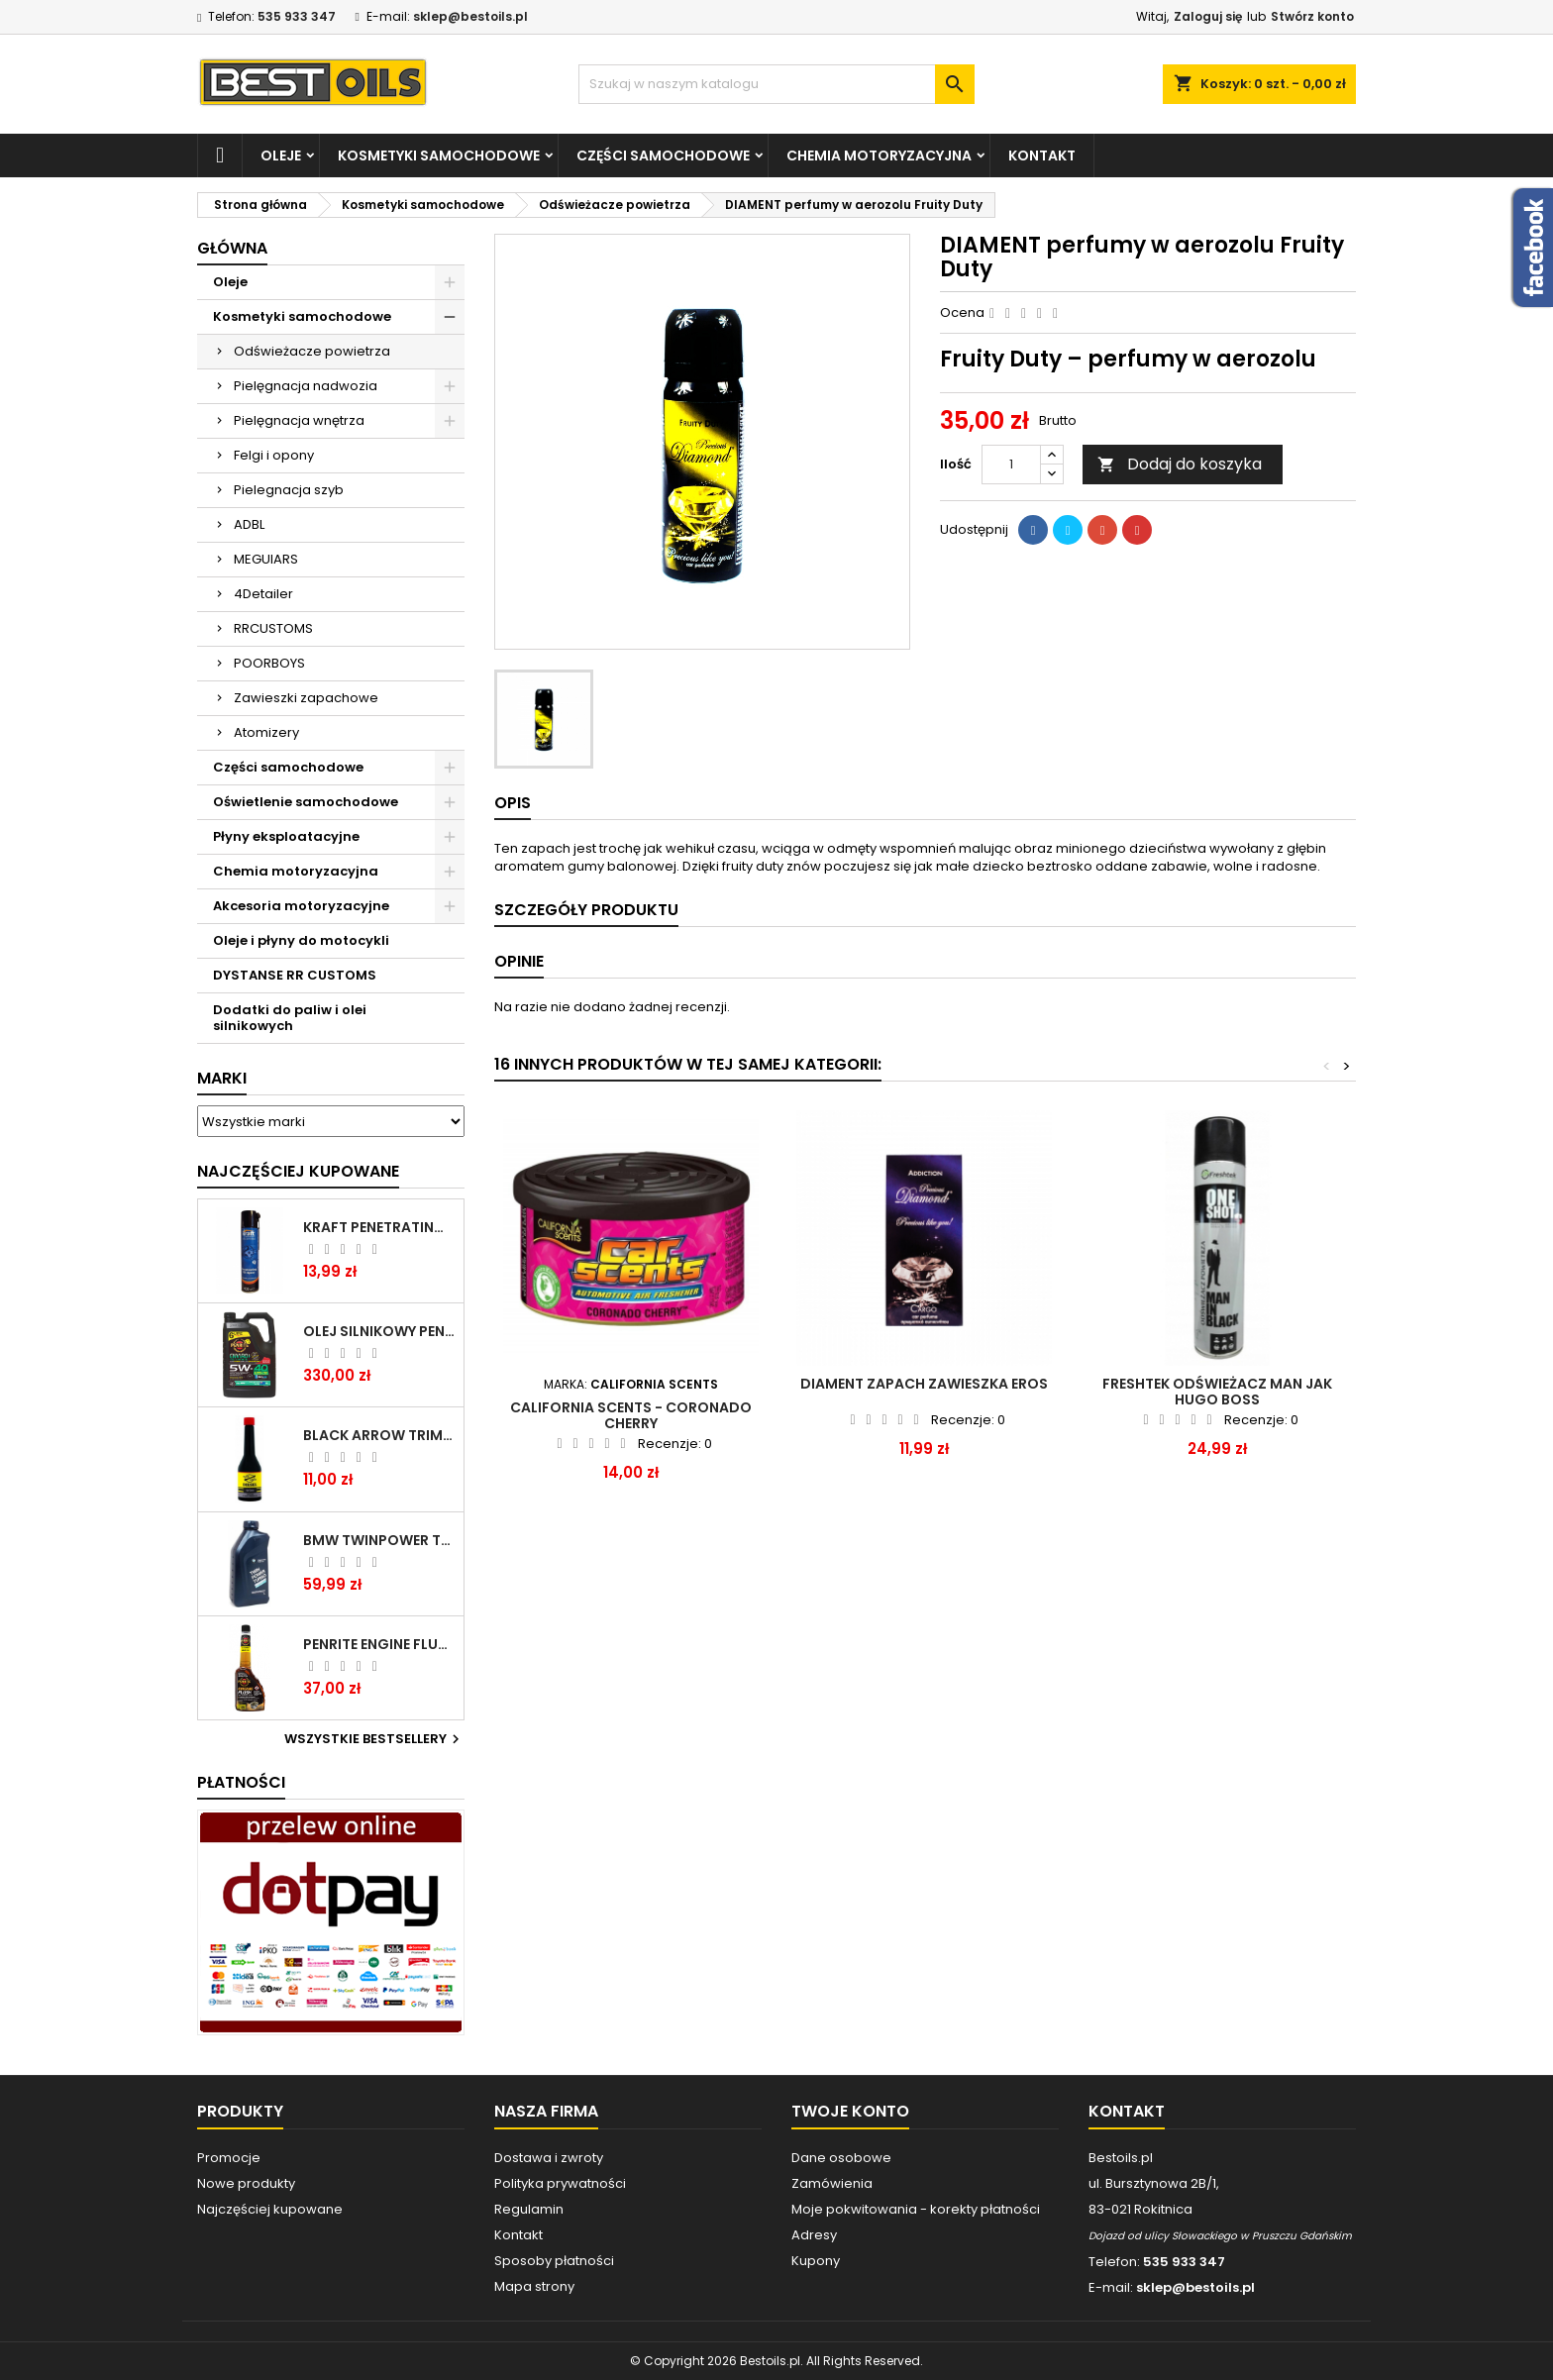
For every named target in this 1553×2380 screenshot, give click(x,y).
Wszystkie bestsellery (374, 1739)
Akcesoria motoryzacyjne (301, 905)
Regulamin (529, 2209)
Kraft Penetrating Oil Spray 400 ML (379, 1227)
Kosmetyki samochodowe (439, 155)
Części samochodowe (663, 155)
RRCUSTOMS (273, 628)
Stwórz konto (1312, 16)
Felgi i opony (274, 455)
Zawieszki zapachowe (306, 697)
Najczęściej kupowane (270, 2209)
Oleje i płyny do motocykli (301, 940)
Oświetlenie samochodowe (305, 801)
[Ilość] (1011, 464)
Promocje (228, 2157)
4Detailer (263, 593)
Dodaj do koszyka (1179, 464)
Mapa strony (534, 2286)
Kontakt (1042, 155)
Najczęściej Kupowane (298, 1171)
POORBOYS (269, 663)
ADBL (249, 524)
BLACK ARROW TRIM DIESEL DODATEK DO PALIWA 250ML (379, 1435)
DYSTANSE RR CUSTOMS (294, 975)
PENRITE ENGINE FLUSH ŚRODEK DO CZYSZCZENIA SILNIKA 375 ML (379, 1644)
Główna (232, 248)
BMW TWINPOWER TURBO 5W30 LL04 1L (379, 1540)
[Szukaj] (776, 84)
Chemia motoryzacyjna (879, 155)
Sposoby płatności (554, 2260)
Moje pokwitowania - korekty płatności (915, 2209)
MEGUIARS (266, 559)
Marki (222, 1078)
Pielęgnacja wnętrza (299, 420)
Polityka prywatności (560, 2183)
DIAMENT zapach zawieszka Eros (924, 1384)
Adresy (814, 2234)
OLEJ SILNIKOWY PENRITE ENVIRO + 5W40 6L (379, 1331)
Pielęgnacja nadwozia (305, 385)
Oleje (280, 155)
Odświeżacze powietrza (312, 351)
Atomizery (266, 732)
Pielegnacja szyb (289, 489)
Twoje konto (850, 2111)
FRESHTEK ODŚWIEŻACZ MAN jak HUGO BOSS (1217, 1391)
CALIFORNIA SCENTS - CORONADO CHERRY (631, 1415)
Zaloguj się (1208, 16)
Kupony (815, 2260)
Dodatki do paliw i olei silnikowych (289, 1017)
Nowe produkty (246, 2183)
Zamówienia (832, 2183)
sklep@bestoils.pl (470, 16)
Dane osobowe (841, 2157)
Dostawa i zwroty (548, 2157)
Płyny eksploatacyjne (286, 836)
